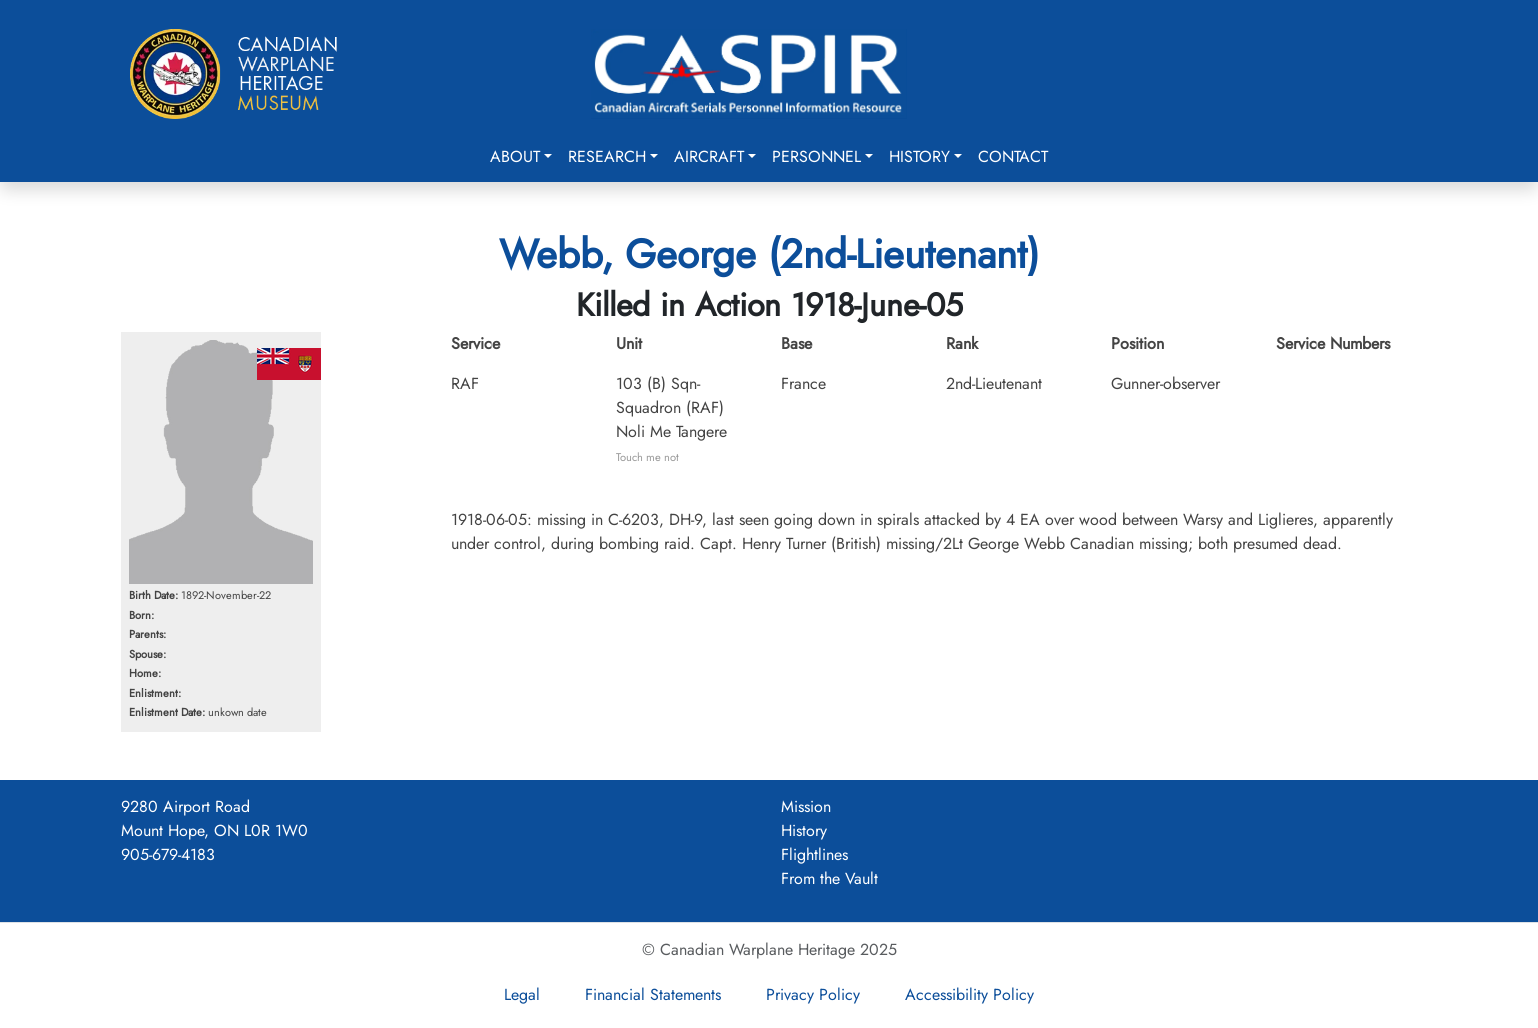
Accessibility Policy (969, 994)
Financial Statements (653, 994)
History (919, 156)
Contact (1013, 156)
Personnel (816, 156)
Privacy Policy (813, 994)
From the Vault (829, 878)
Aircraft (709, 156)
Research (607, 156)
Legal (522, 994)
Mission (806, 806)
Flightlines (814, 854)
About (515, 156)
